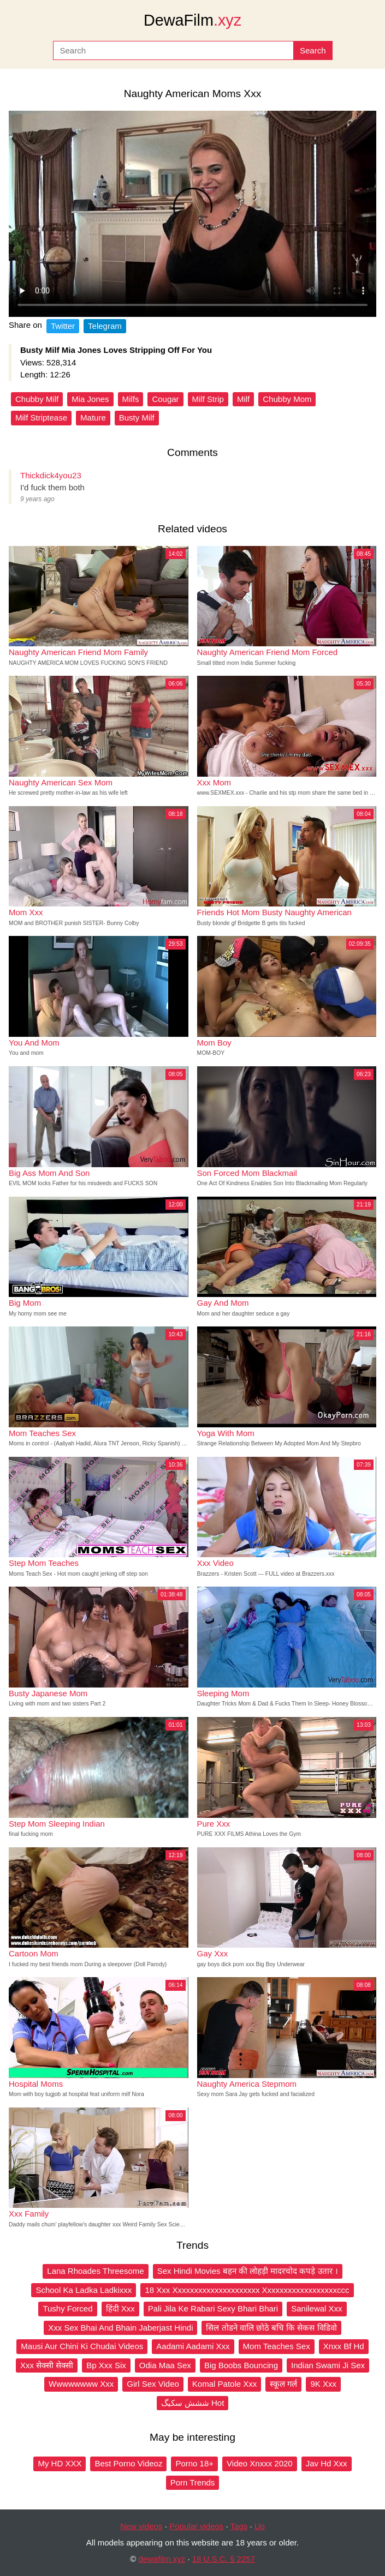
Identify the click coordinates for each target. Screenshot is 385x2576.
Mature (93, 417)
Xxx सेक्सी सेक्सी (46, 2365)
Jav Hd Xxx (326, 2463)
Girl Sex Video (153, 2383)
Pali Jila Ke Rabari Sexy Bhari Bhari (213, 2308)
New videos (141, 2526)
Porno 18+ (194, 2463)
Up (259, 2526)
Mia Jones (90, 399)
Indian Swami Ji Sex (328, 2365)
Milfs (130, 399)
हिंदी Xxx (120, 2308)
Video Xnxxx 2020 (260, 2463)
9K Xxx (323, 2383)
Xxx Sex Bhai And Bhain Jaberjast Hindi (120, 2327)
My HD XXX (59, 2463)
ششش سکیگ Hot (192, 2402)
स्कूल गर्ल (283, 2383)
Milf (243, 399)
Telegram (105, 326)
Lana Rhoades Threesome (95, 2270)
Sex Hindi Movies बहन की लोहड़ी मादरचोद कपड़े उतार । (247, 2270)
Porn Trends (192, 2482)
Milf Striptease (41, 417)
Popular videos (196, 2526)
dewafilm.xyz (161, 2558)
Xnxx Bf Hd (343, 2346)
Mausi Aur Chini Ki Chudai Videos (82, 2346)
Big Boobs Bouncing (241, 2365)
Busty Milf (137, 417)
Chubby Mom (287, 399)
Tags (239, 2526)
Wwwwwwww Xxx (81, 2383)
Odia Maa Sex (165, 2365)
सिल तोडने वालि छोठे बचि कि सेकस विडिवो (271, 2327)
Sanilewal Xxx (316, 2308)
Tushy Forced (67, 2308)
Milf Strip (208, 399)
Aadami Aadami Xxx (192, 2346)
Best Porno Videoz (128, 2463)
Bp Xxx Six (106, 2365)
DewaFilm (192, 20)
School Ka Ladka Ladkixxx (83, 2290)
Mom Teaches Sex (276, 2346)
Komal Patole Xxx (224, 2383)
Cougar (165, 399)
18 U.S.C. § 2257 (223, 2558)
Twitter (63, 326)
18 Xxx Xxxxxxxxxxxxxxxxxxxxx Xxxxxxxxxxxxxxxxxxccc (247, 2290)
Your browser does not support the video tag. (192, 214)
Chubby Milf (36, 399)
